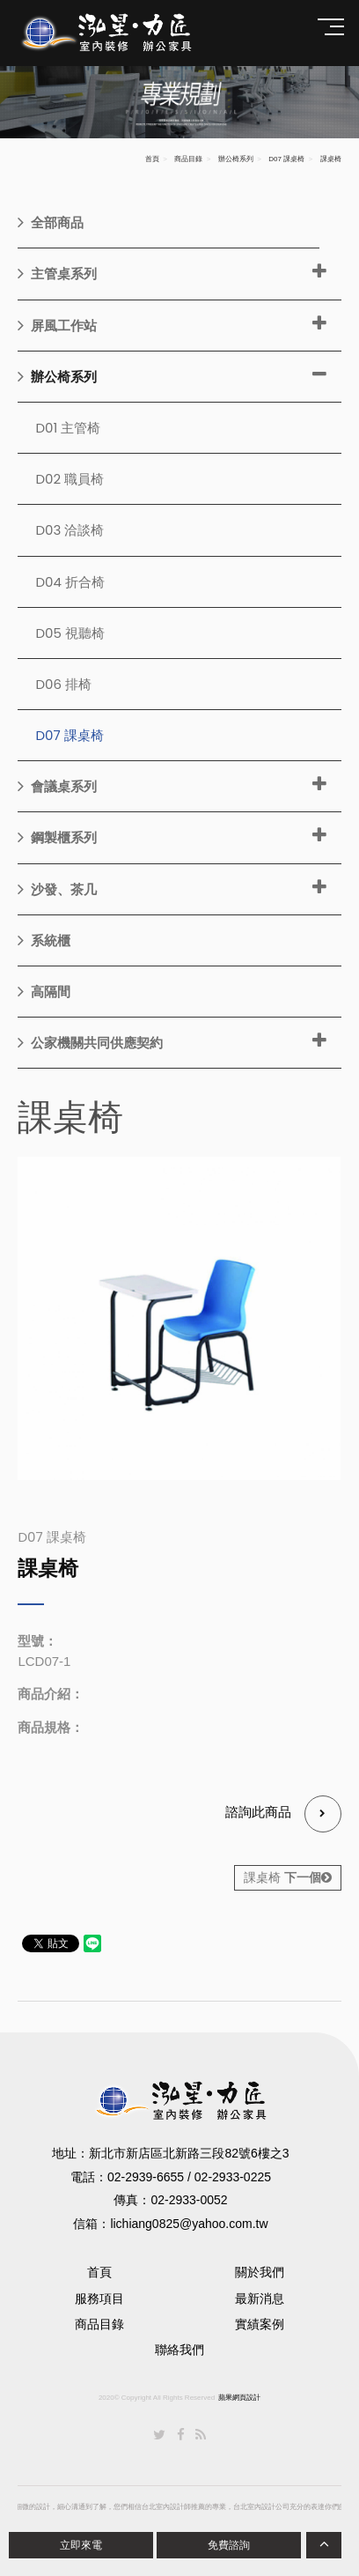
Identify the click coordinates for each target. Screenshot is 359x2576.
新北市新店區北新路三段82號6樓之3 (189, 2153)
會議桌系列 (57, 786)
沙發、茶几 (57, 889)
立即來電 (81, 2545)
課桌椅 (288, 1877)
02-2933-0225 (232, 2177)
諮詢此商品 (283, 1813)
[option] (179, 1318)
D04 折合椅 (69, 582)
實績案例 (259, 2324)
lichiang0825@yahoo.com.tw (188, 2224)
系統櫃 (44, 940)
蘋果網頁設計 (239, 2398)
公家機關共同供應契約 (90, 1042)
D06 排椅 (63, 684)
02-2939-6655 (145, 2177)
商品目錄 (188, 159)
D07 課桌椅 (286, 159)
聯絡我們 (179, 2350)
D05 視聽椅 (69, 633)
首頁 (152, 159)
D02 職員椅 (69, 479)
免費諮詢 (229, 2545)
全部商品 (51, 222)
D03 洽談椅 (69, 530)
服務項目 (99, 2298)
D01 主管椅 (67, 427)
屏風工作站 (57, 325)
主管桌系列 (57, 273)
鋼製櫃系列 (57, 837)
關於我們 (259, 2272)
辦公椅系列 (235, 159)
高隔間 (44, 991)
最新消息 (259, 2298)
